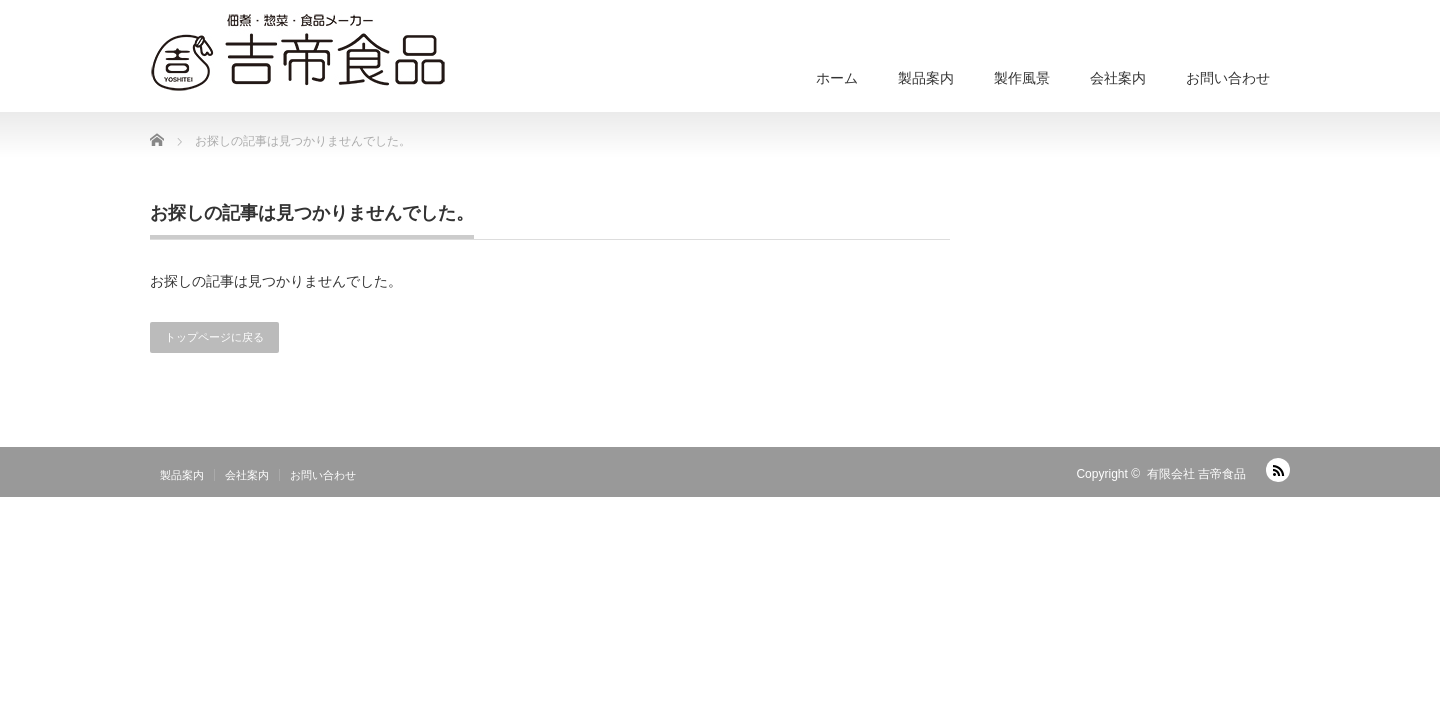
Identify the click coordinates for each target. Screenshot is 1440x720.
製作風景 (1022, 78)
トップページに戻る (214, 337)
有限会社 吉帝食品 (1196, 474)
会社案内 (1118, 78)
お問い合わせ (1228, 78)
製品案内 (926, 78)
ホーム (837, 78)
